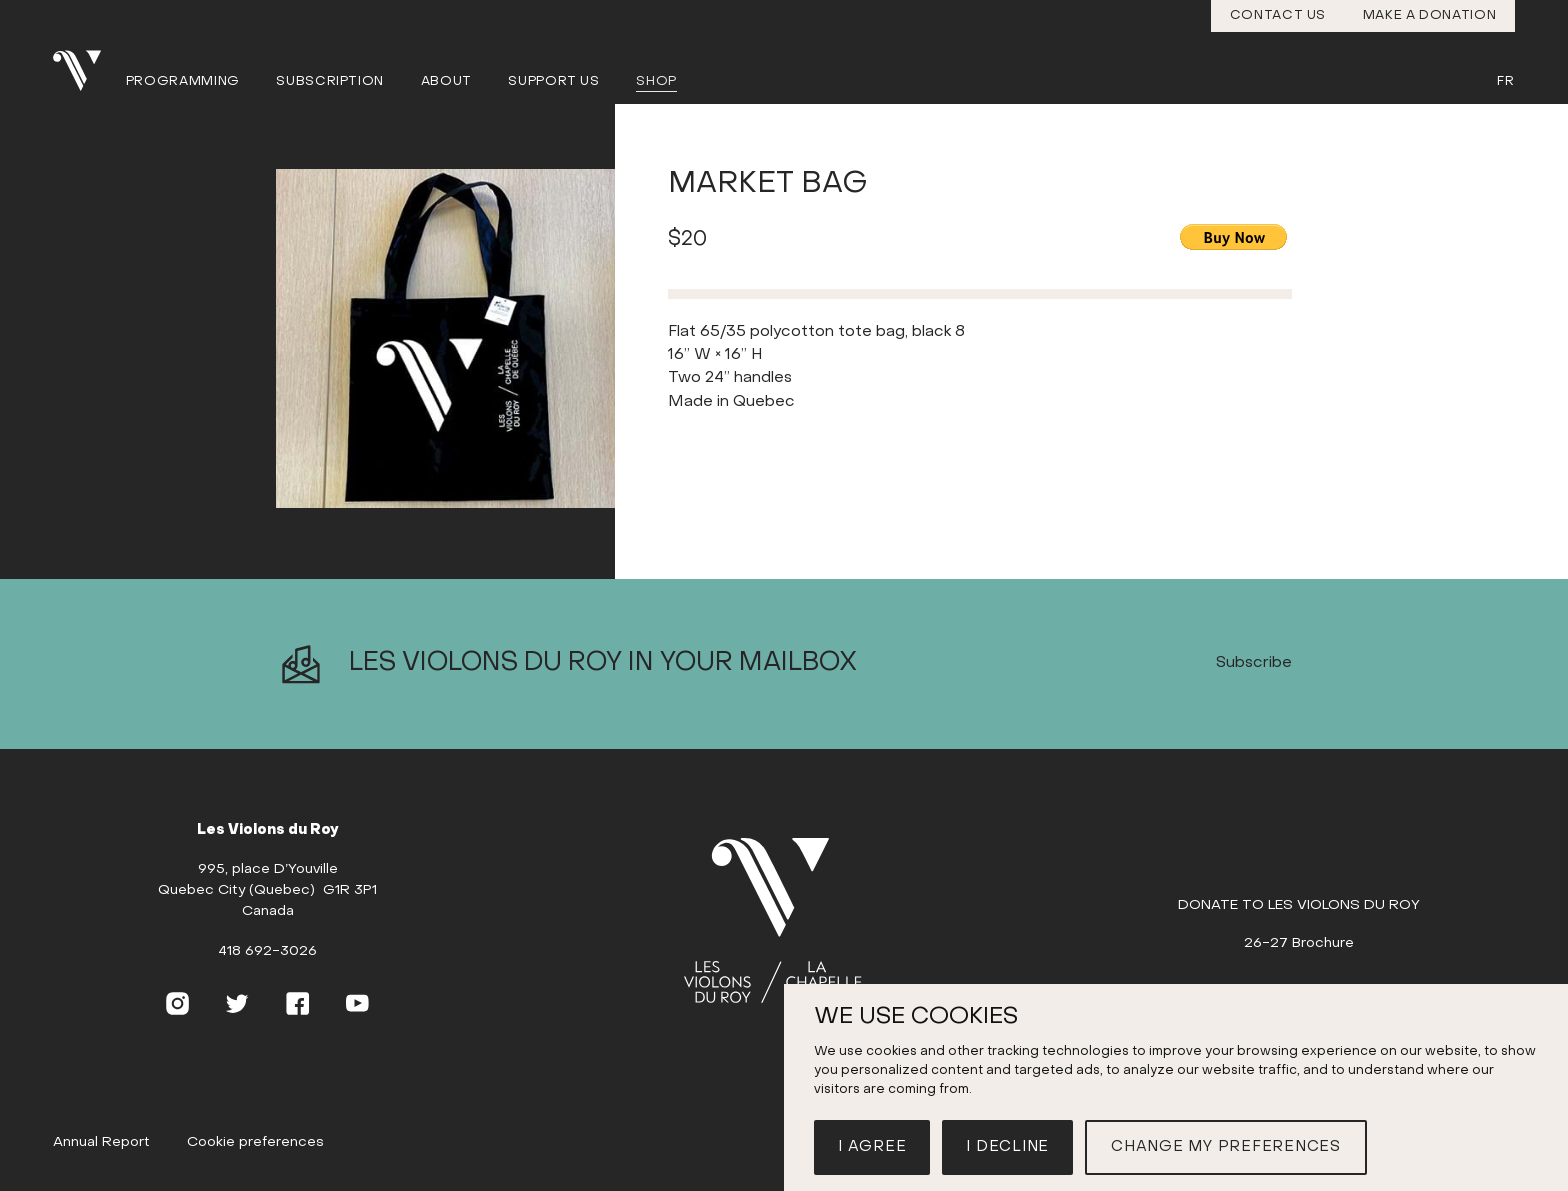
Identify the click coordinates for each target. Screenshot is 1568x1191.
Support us (554, 81)
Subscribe (1254, 663)
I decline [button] (1007, 1147)
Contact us (1278, 15)
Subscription (330, 81)
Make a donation (1430, 15)
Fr (1505, 81)
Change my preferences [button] (1226, 1147)
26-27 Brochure (1299, 943)
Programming (183, 81)
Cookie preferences (255, 1142)
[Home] (783, 922)
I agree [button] (872, 1147)
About (446, 81)
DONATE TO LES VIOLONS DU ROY (1299, 905)
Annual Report (101, 1142)
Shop (656, 81)
